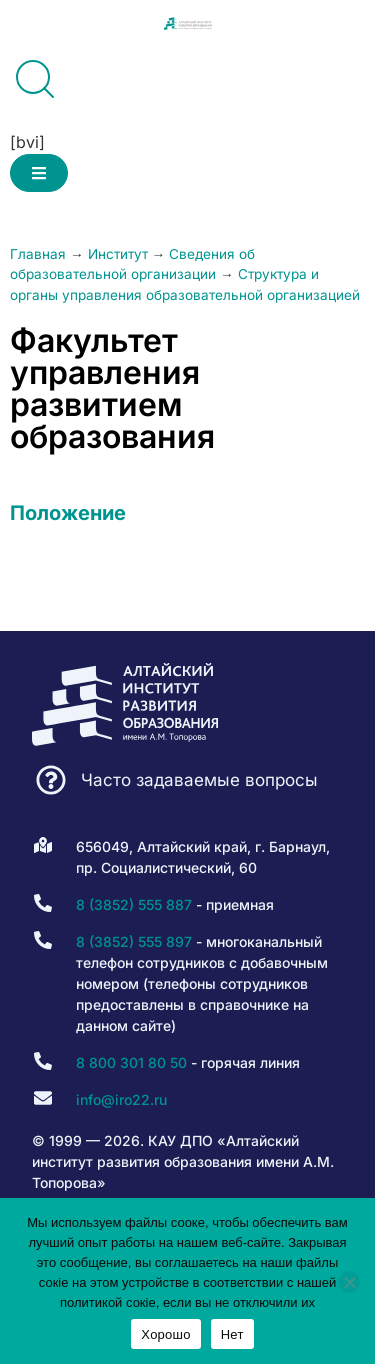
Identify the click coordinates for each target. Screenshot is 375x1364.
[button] (39, 173)
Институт (118, 254)
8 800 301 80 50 (131, 1062)
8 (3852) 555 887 (134, 904)
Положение (68, 513)
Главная (38, 254)
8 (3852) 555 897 (134, 941)
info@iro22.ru (121, 1099)
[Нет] (349, 1282)
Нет (232, 1334)
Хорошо (165, 1334)
